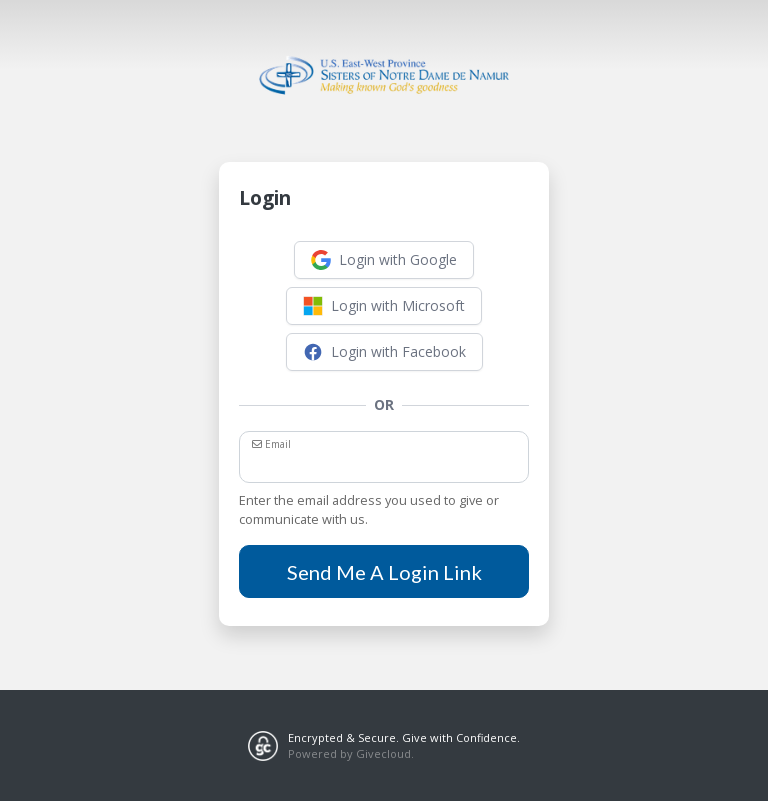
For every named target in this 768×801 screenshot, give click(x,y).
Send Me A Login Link (384, 572)
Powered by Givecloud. (351, 753)
